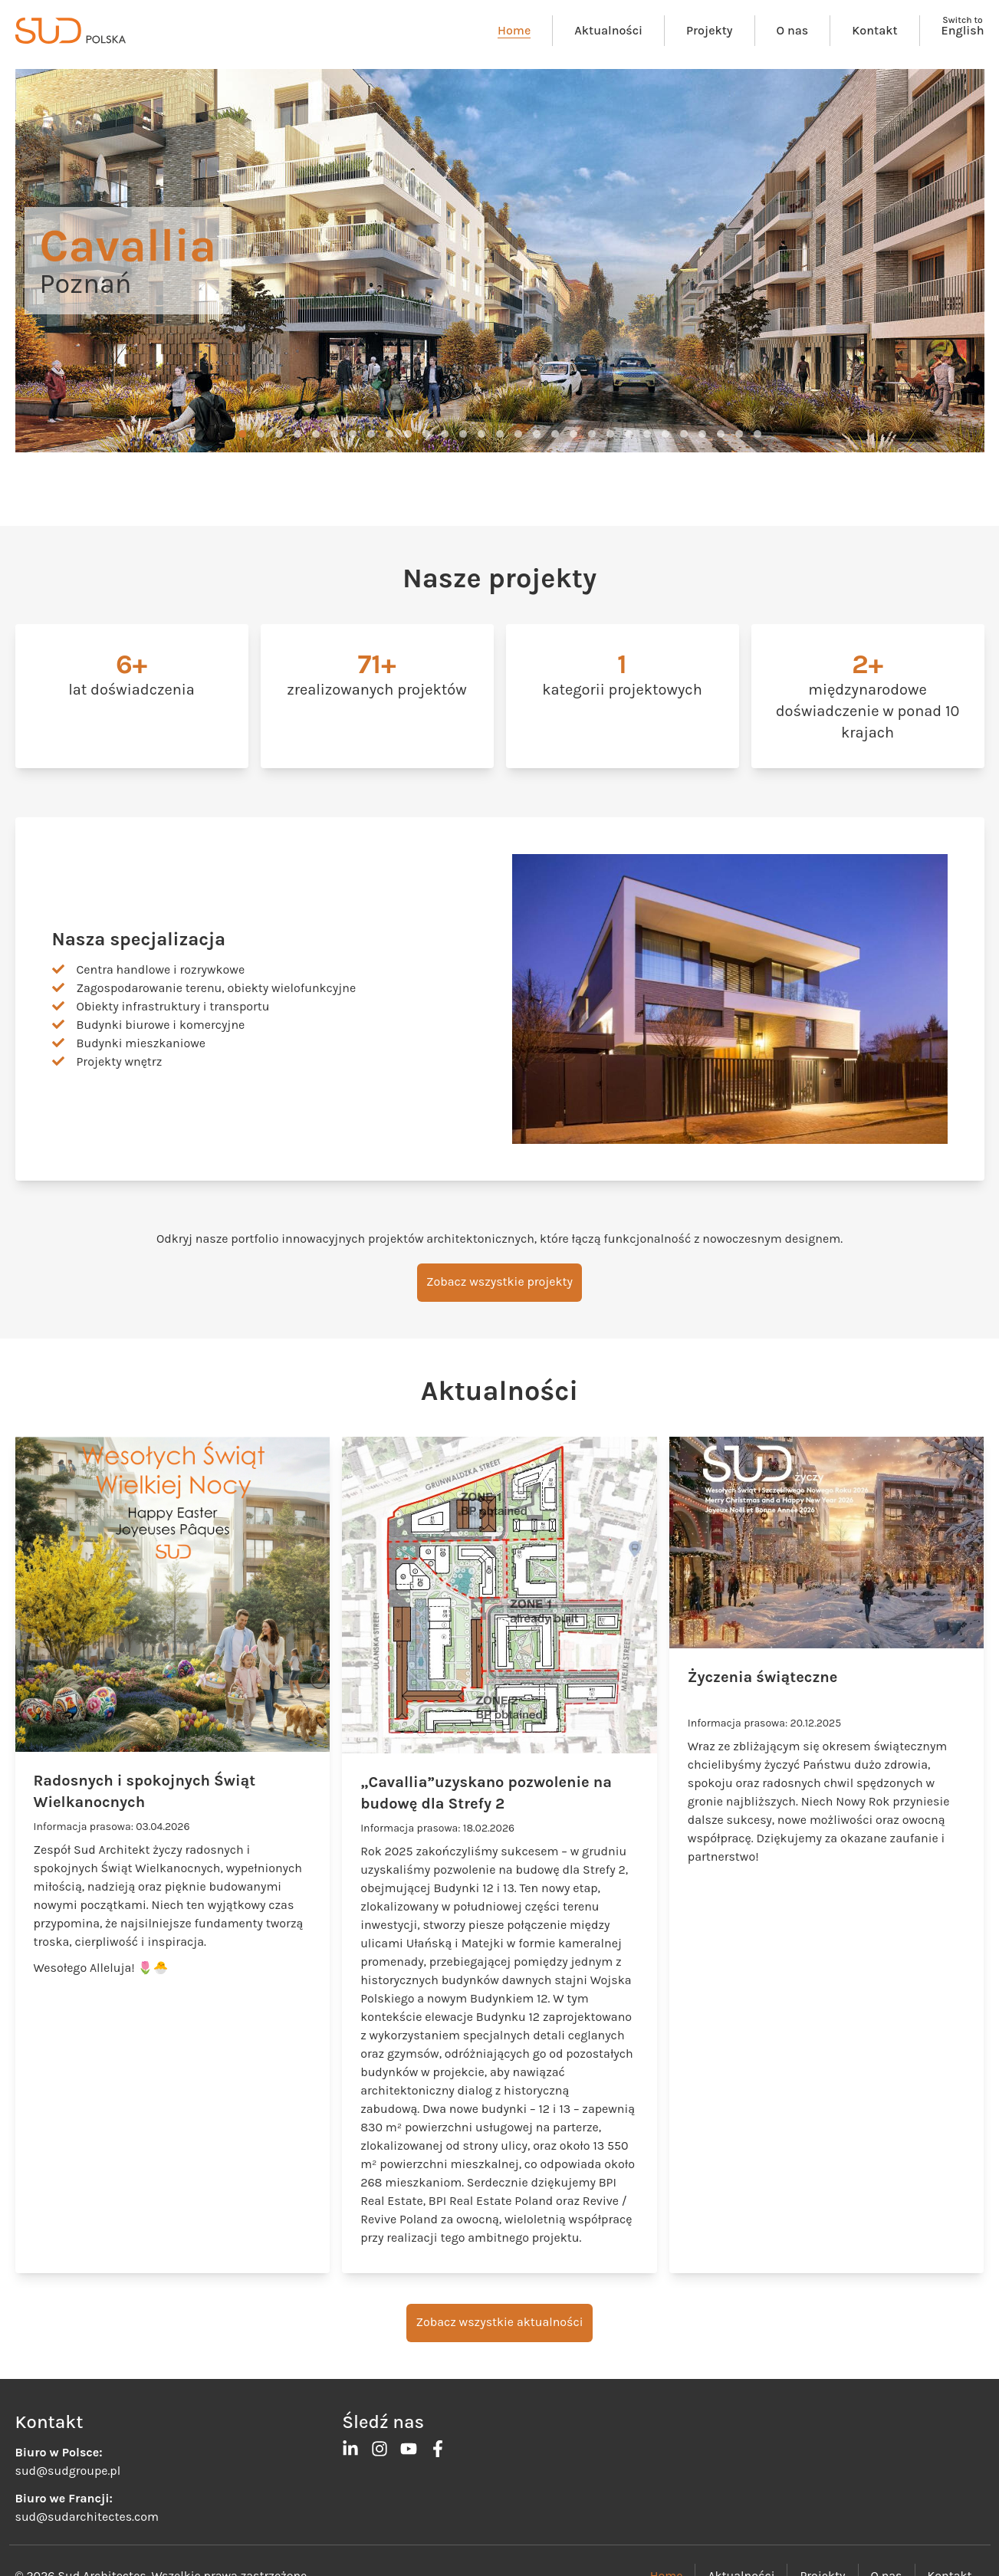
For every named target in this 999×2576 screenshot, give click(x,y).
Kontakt (874, 30)
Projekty (709, 30)
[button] (242, 434)
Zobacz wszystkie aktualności (499, 2322)
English (962, 30)
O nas (793, 30)
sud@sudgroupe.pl (68, 2470)
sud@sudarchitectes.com (87, 2516)
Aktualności (608, 30)
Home (514, 30)
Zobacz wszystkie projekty (499, 1281)
